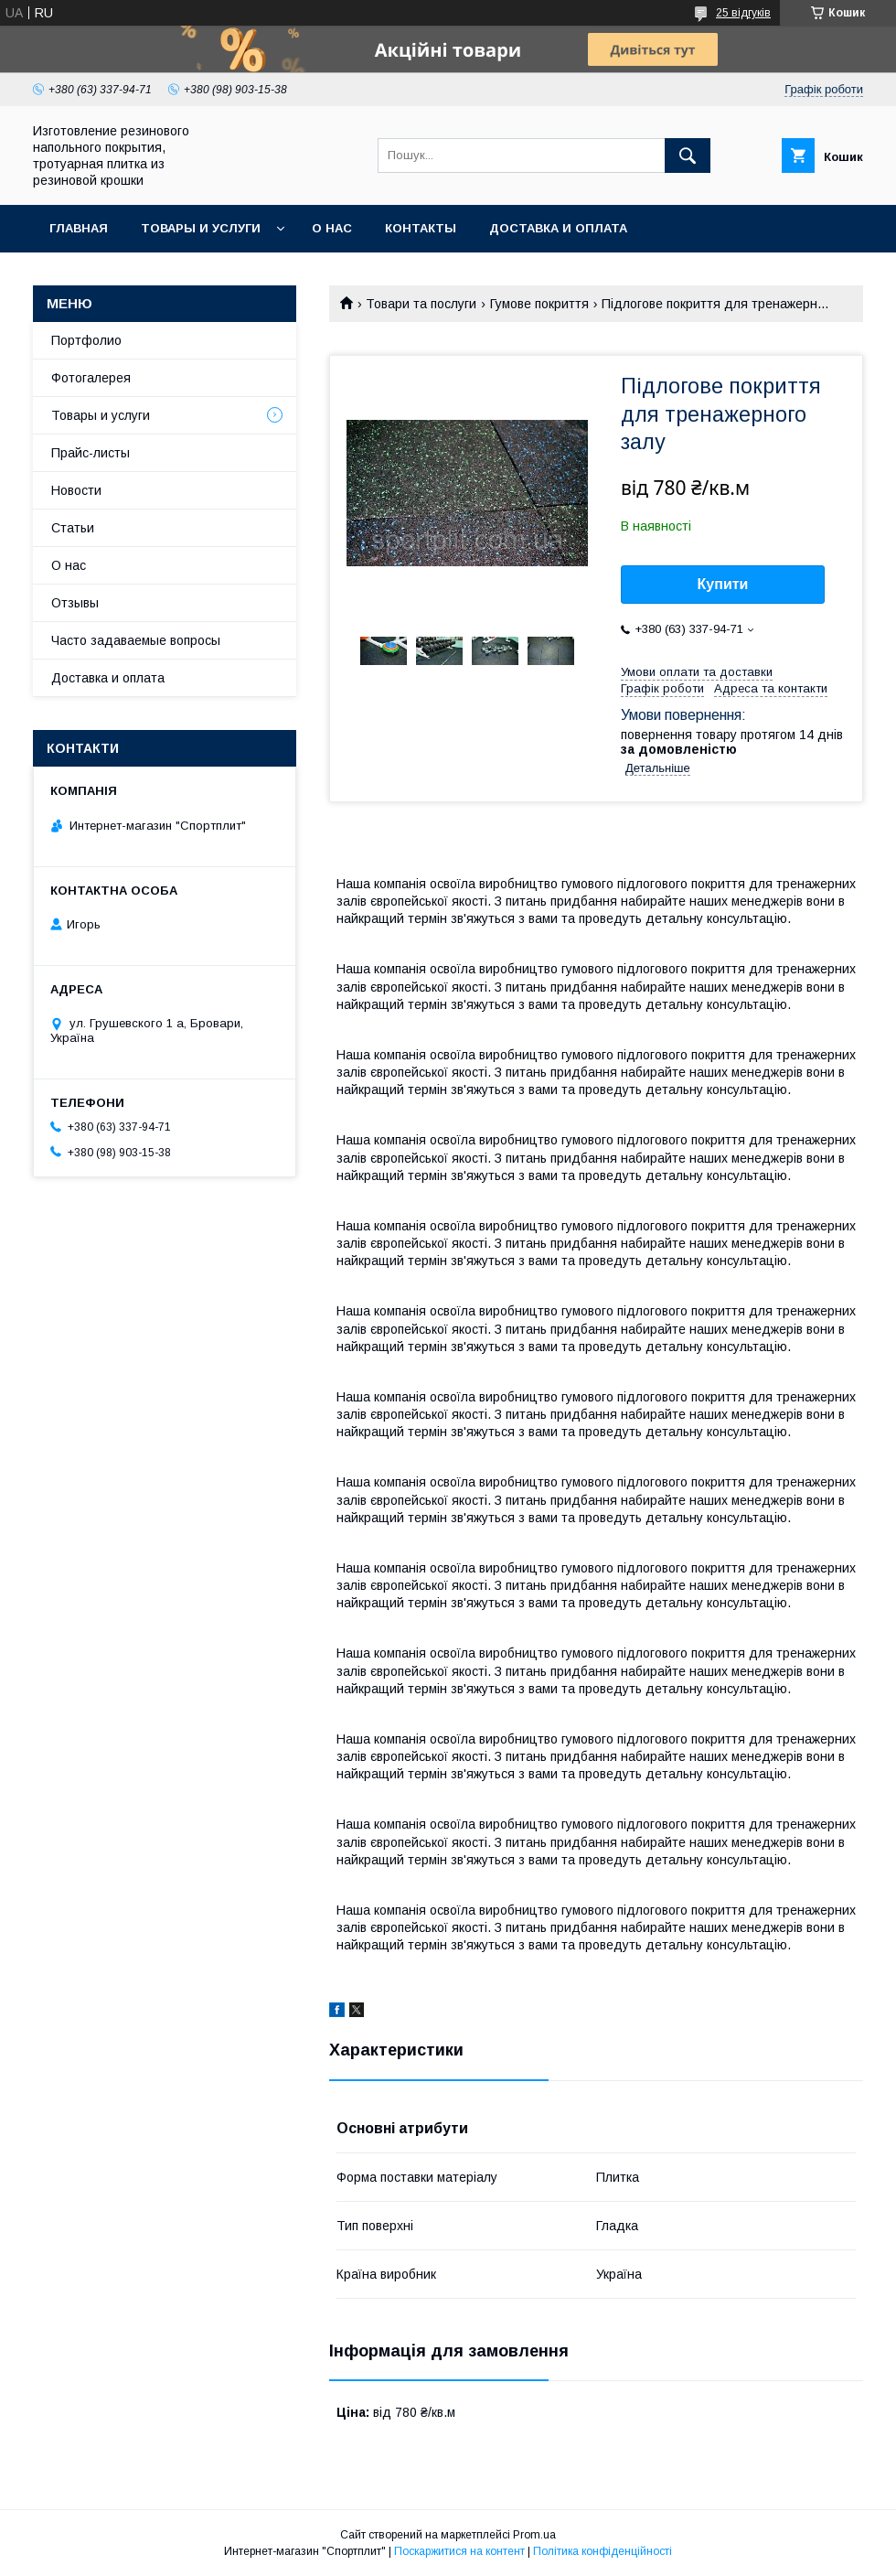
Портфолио (86, 340)
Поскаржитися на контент (459, 2551)
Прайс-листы (90, 452)
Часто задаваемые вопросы (135, 640)
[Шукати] (687, 155)
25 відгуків (743, 12)
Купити (723, 584)
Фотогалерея (91, 377)
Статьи (72, 528)
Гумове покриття (539, 303)
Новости (76, 490)
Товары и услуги (201, 228)
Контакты (420, 228)
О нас (332, 228)
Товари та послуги (421, 303)
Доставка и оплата (558, 228)
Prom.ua (534, 2534)
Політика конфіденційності (602, 2551)
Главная (78, 228)
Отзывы (75, 603)
